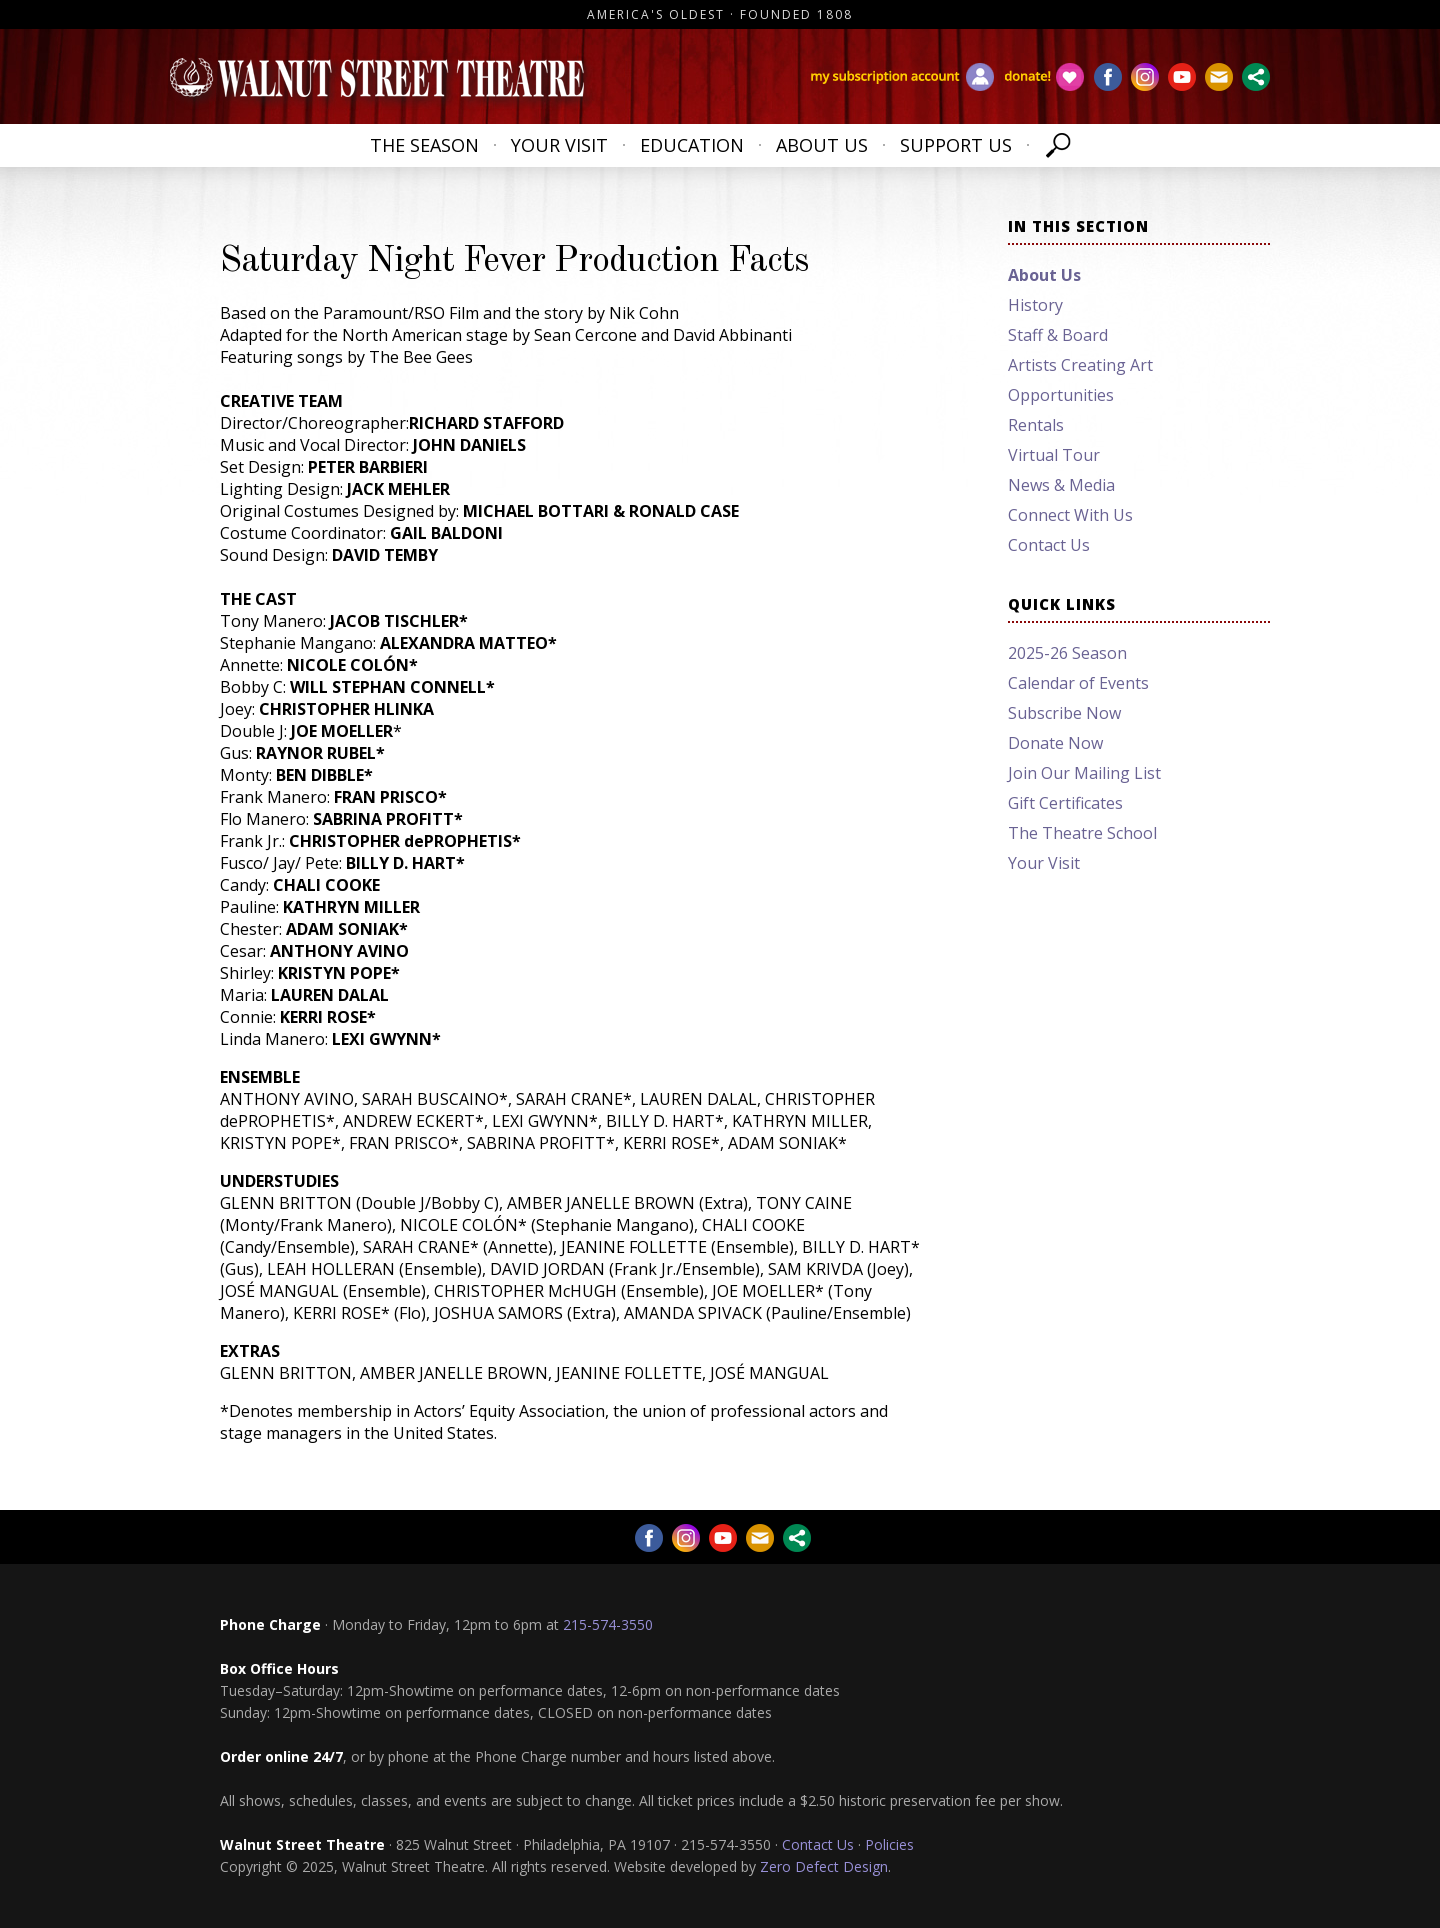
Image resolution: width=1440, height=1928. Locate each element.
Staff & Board (1058, 335)
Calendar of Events (1078, 683)
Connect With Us (1070, 515)
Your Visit (559, 145)
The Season (424, 145)
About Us (822, 145)
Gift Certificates (1065, 803)
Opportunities (1061, 395)
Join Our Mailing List (1084, 773)
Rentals (1036, 425)
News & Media (1061, 485)
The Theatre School (1082, 833)
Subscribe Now (1064, 713)
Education (692, 145)
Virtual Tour (1054, 455)
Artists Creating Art (1080, 365)
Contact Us (1049, 545)
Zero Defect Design (824, 1866)
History (1035, 305)
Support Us (956, 145)
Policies (889, 1844)
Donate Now (1055, 743)
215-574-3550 (608, 1624)
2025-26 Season (1067, 653)
